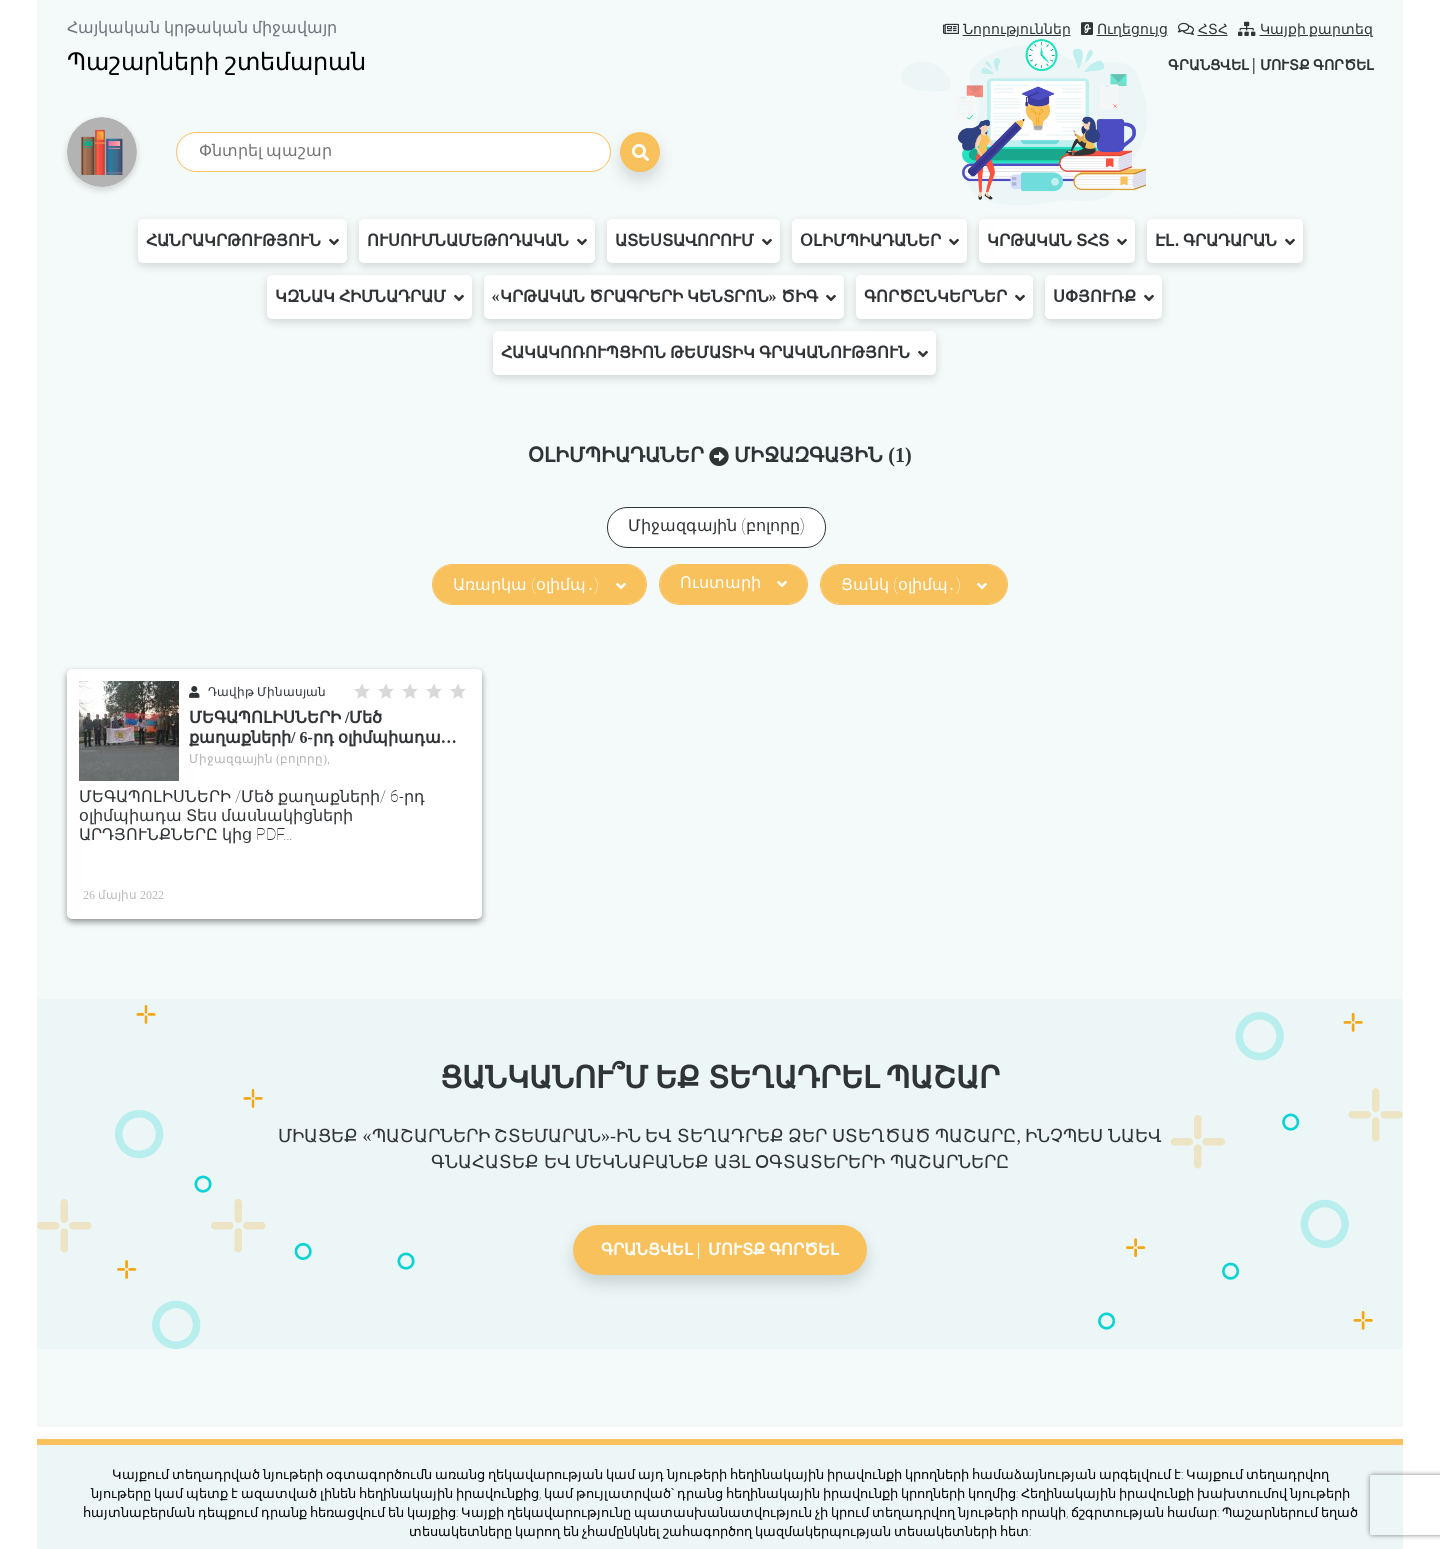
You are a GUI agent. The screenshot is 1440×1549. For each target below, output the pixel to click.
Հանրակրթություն (242, 241)
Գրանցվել (1184, 64)
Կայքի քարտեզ (1306, 29)
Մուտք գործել (1307, 64)
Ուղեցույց (1124, 29)
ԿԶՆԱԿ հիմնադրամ (369, 297)
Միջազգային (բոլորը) (716, 525)
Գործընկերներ (944, 297)
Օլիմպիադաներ (879, 241)
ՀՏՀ (1203, 29)
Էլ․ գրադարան (1225, 241)
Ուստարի (733, 582)
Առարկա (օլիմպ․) (539, 584)
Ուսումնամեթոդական (477, 241)
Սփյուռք (1103, 297)
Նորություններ (1007, 29)
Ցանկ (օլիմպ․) (914, 584)
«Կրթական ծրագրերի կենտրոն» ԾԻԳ (664, 297)
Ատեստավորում (693, 241)
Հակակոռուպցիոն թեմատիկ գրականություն (714, 353)
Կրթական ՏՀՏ (1057, 241)
